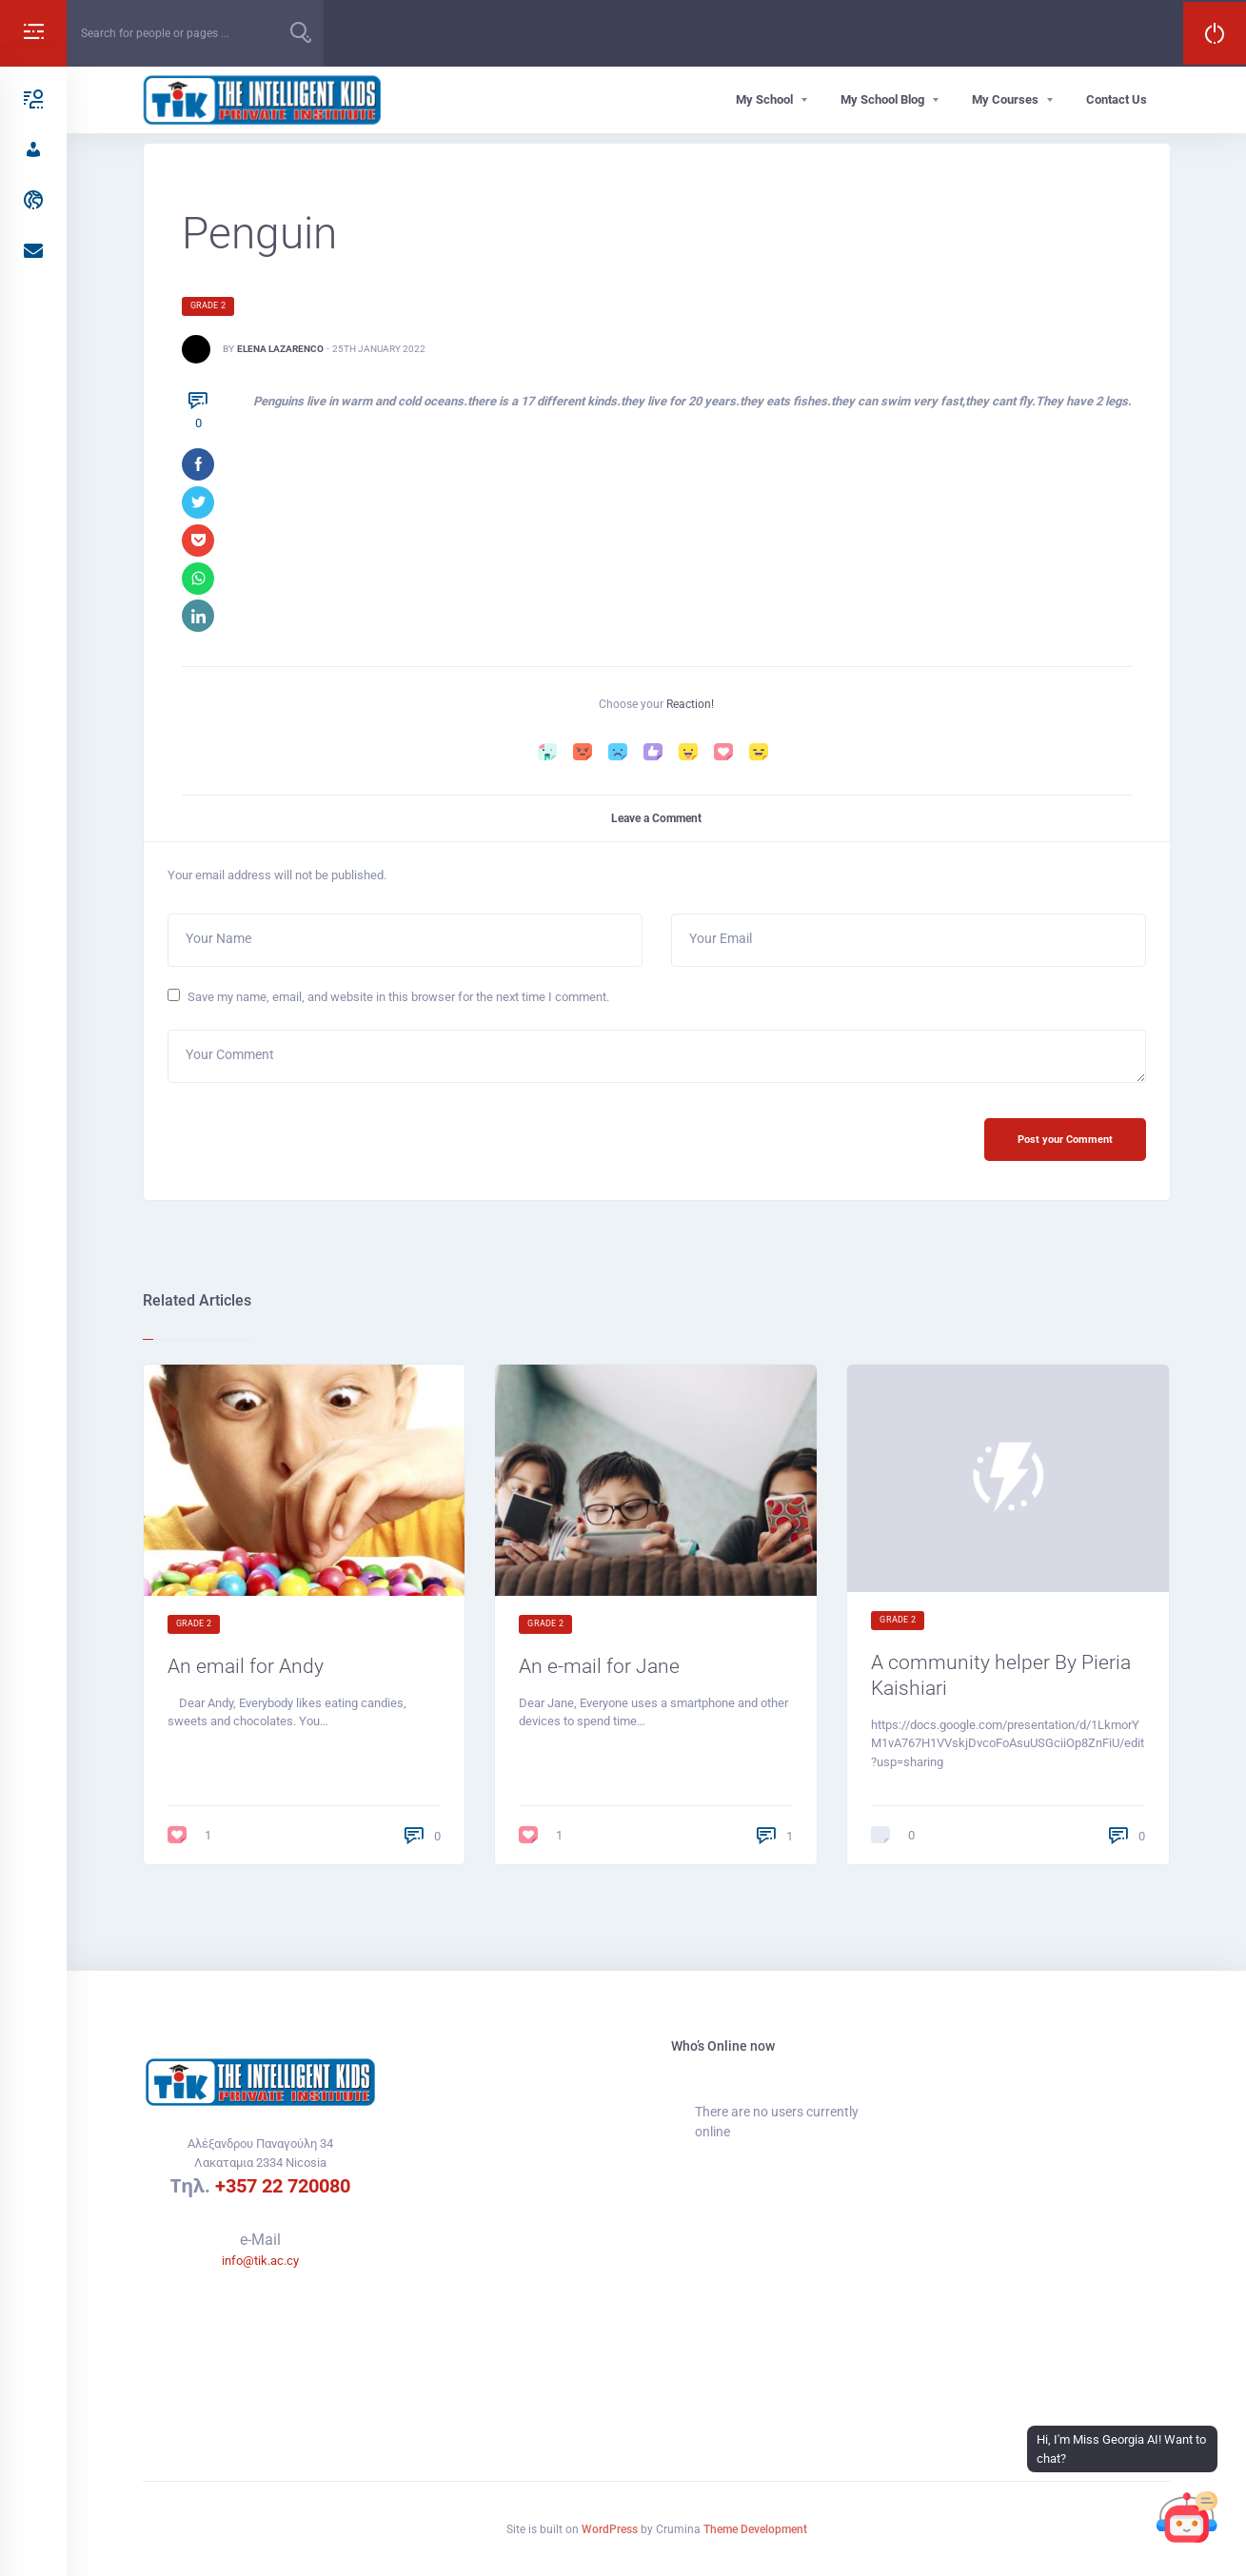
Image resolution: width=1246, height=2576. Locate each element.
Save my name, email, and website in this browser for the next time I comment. (398, 999)
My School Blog (882, 99)
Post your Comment (1064, 1142)
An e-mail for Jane (601, 1669)
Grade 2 (208, 305)
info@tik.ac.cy (260, 2261)
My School (764, 99)
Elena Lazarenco (280, 349)
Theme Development (755, 2529)
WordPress (610, 2529)
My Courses (1005, 99)
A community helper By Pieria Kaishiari (1003, 1678)
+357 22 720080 (282, 2186)
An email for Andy (247, 1669)
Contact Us (1116, 99)
